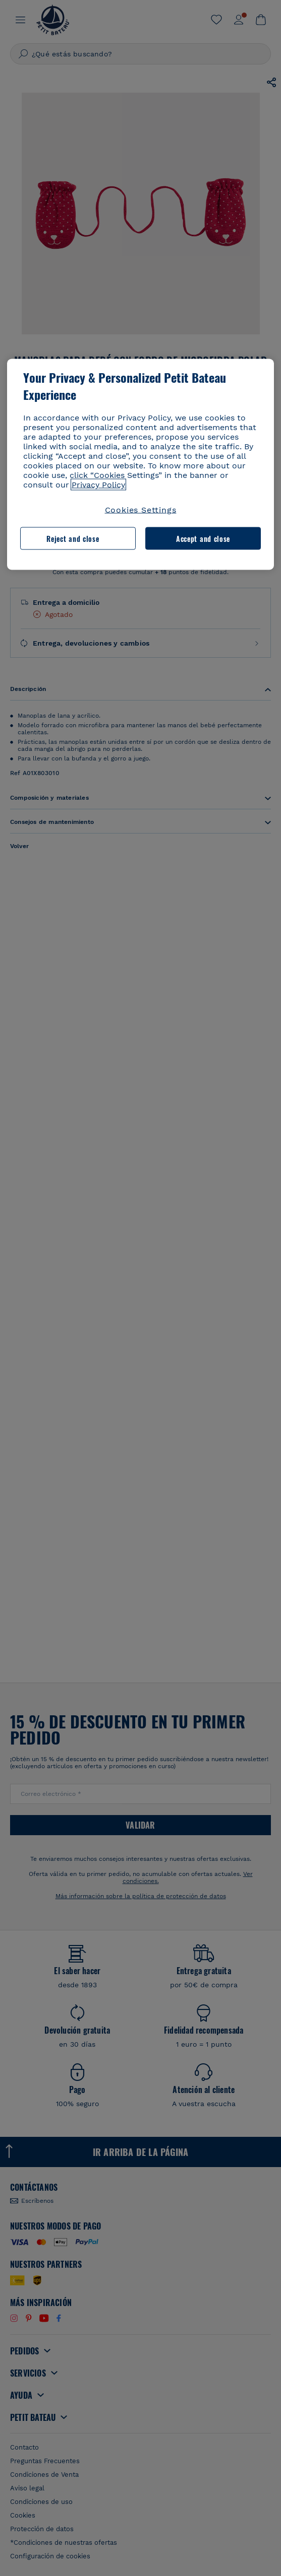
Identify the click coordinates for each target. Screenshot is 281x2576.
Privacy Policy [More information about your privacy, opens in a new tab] (98, 485)
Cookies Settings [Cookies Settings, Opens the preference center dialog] (141, 510)
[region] (140, 464)
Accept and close (203, 538)
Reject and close (72, 538)
